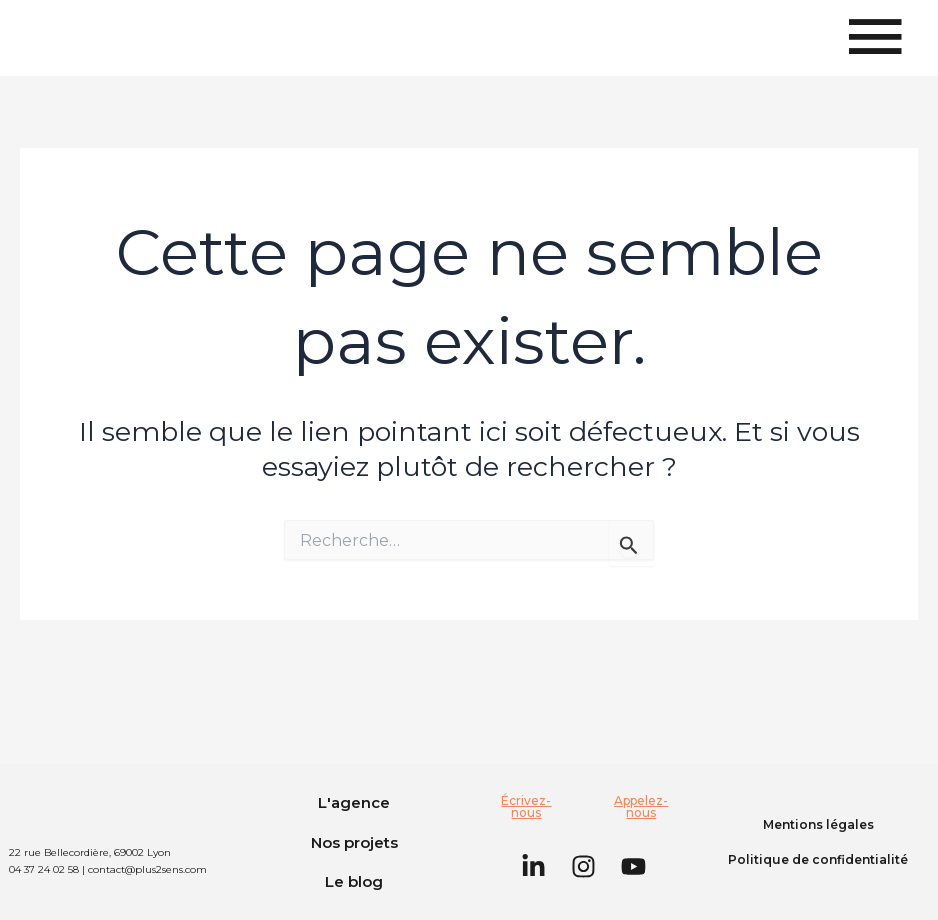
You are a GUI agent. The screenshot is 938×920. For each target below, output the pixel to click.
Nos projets (354, 842)
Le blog (354, 881)
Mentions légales (818, 824)
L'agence (354, 802)
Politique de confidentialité (818, 859)
